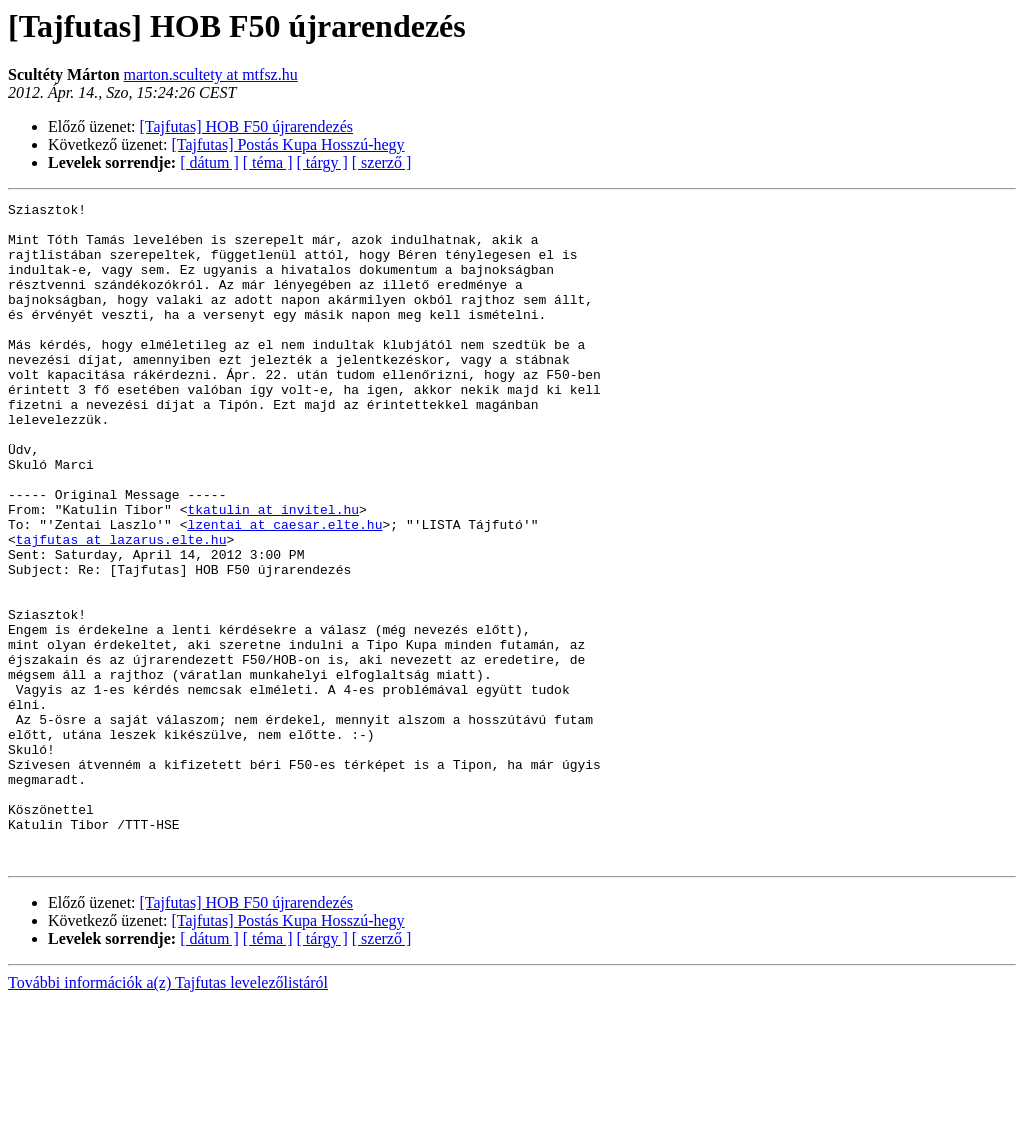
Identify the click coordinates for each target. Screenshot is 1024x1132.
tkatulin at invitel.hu (273, 572)
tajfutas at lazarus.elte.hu (121, 608)
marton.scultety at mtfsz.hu (211, 74)
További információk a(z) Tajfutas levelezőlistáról (168, 1114)
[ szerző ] (382, 162)
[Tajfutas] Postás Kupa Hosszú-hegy (288, 144)
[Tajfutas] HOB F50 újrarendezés (246, 126)
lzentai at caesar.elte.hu (284, 590)
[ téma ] (268, 162)
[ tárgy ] (322, 162)
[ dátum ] (209, 162)
